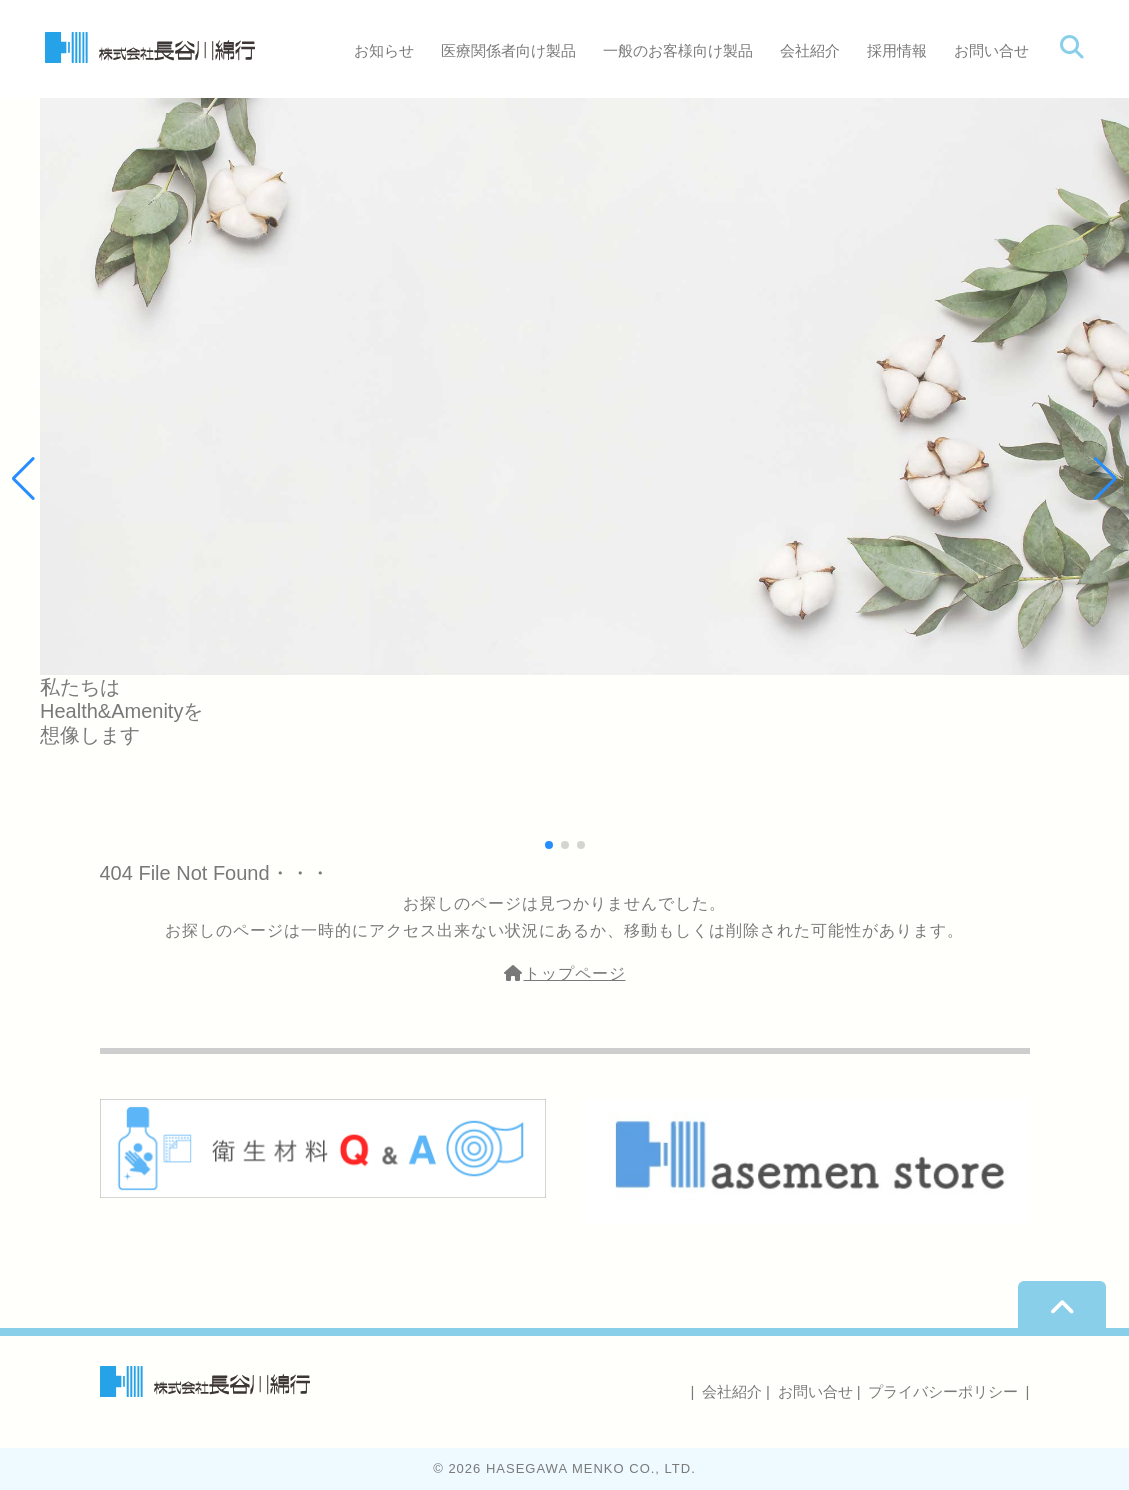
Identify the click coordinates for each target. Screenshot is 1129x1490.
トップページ (565, 973)
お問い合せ (991, 50)
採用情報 (897, 50)
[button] (1105, 479)
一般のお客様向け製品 (678, 50)
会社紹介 (810, 50)
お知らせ (384, 50)
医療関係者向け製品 (508, 50)
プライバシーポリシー (943, 1391)
